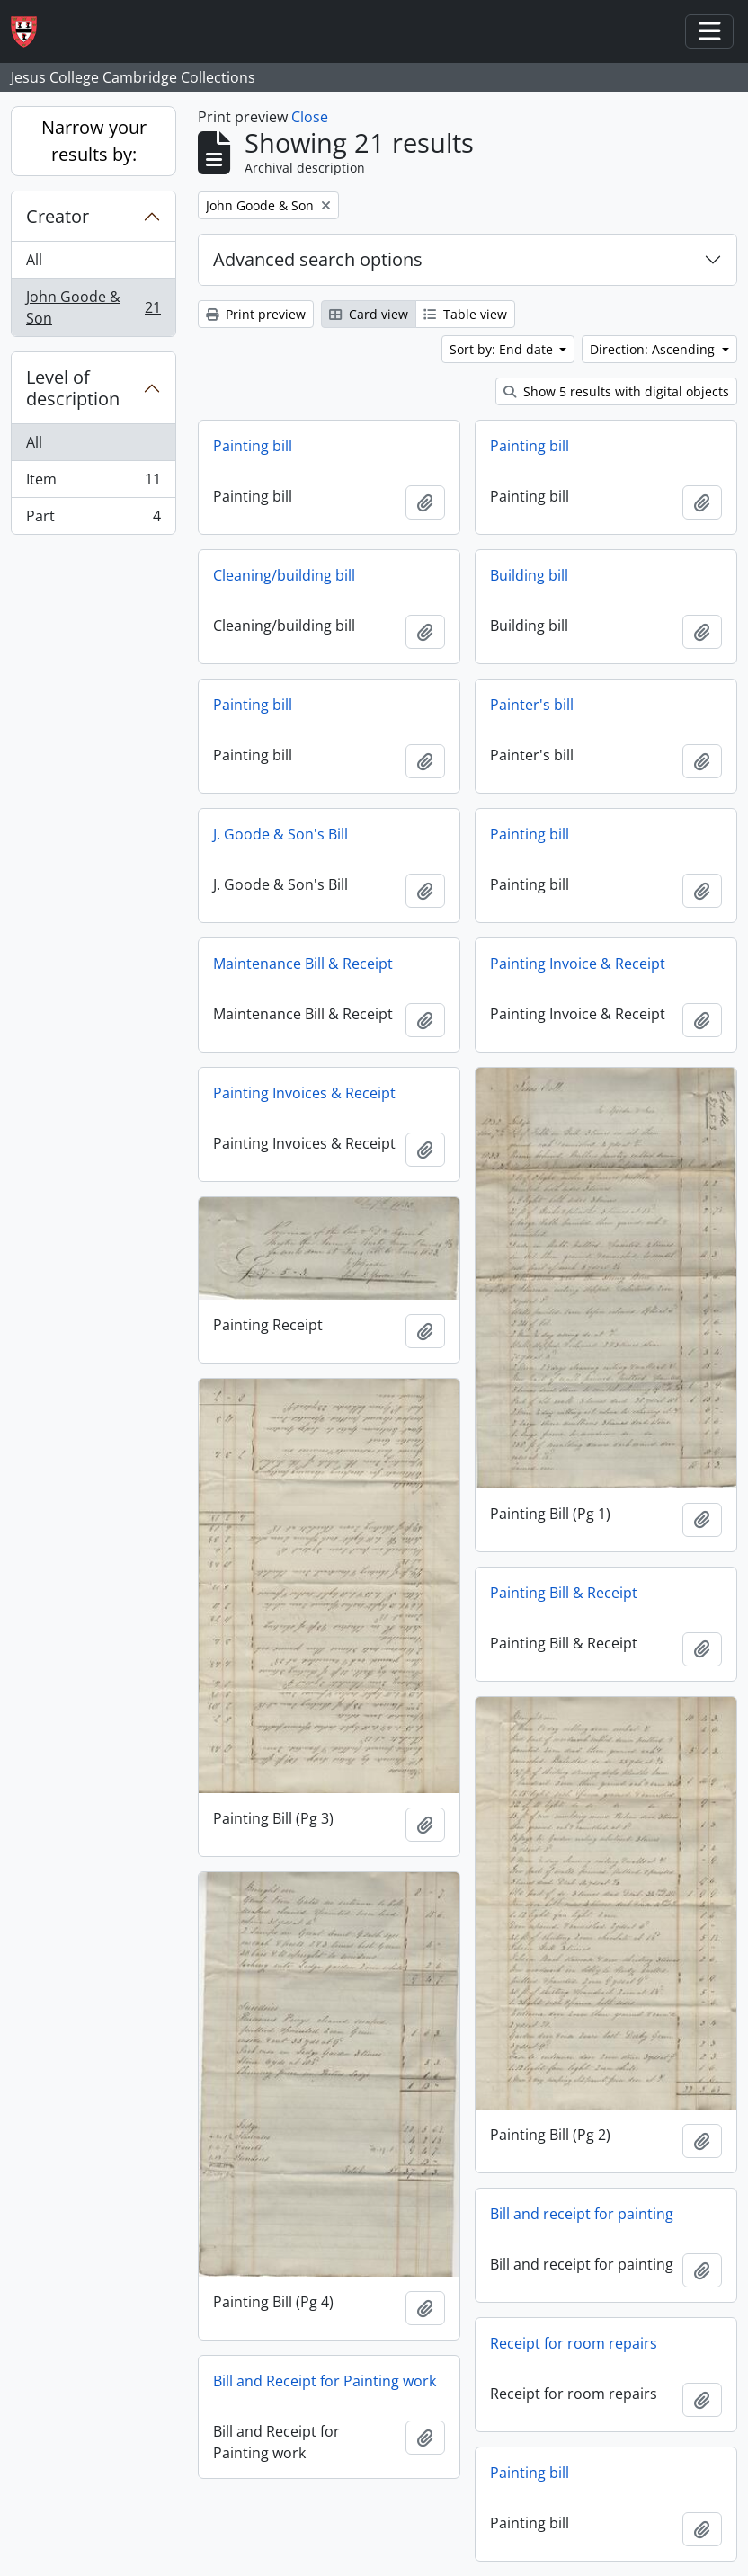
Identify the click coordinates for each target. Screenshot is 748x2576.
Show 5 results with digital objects (616, 391)
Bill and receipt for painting (581, 2214)
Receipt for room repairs (573, 2343)
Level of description (73, 388)
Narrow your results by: (94, 140)
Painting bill (252, 446)
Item (93, 483)
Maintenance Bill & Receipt (303, 963)
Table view (465, 314)
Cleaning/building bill (284, 575)
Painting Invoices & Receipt (304, 1093)
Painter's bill (532, 705)
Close (309, 117)
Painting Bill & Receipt (563, 1593)
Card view (368, 314)
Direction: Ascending (654, 349)
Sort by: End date (503, 349)
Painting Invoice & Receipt (577, 963)
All (34, 260)
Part (93, 519)
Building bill (529, 575)
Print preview (256, 314)
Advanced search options (318, 259)
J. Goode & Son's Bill (280, 834)
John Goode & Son (93, 307)
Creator (57, 216)
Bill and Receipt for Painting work (324, 2381)
